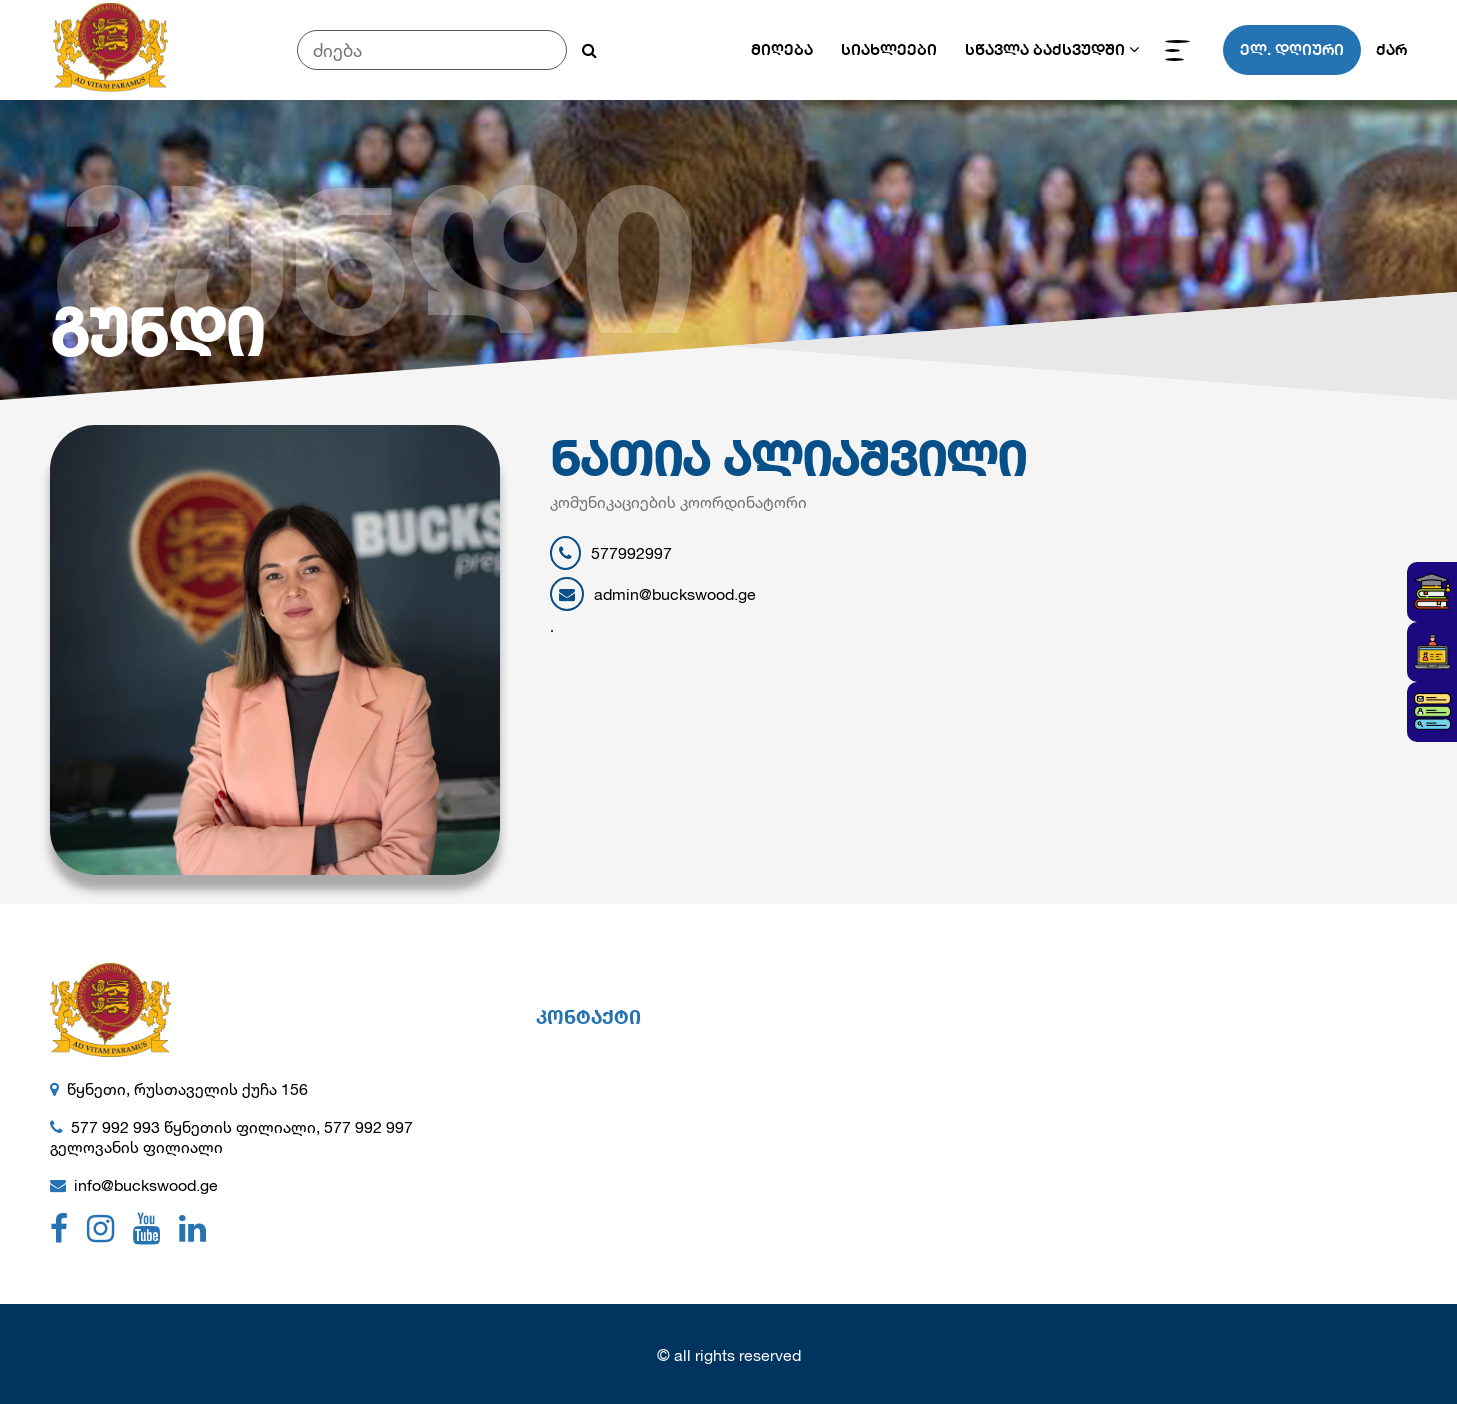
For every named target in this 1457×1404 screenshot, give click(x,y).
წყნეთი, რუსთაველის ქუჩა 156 (187, 1088)
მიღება (782, 49)
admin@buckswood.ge (653, 594)
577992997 (611, 553)
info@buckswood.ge (146, 1184)
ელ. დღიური (1292, 49)
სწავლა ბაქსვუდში (1045, 49)
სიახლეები (889, 49)
